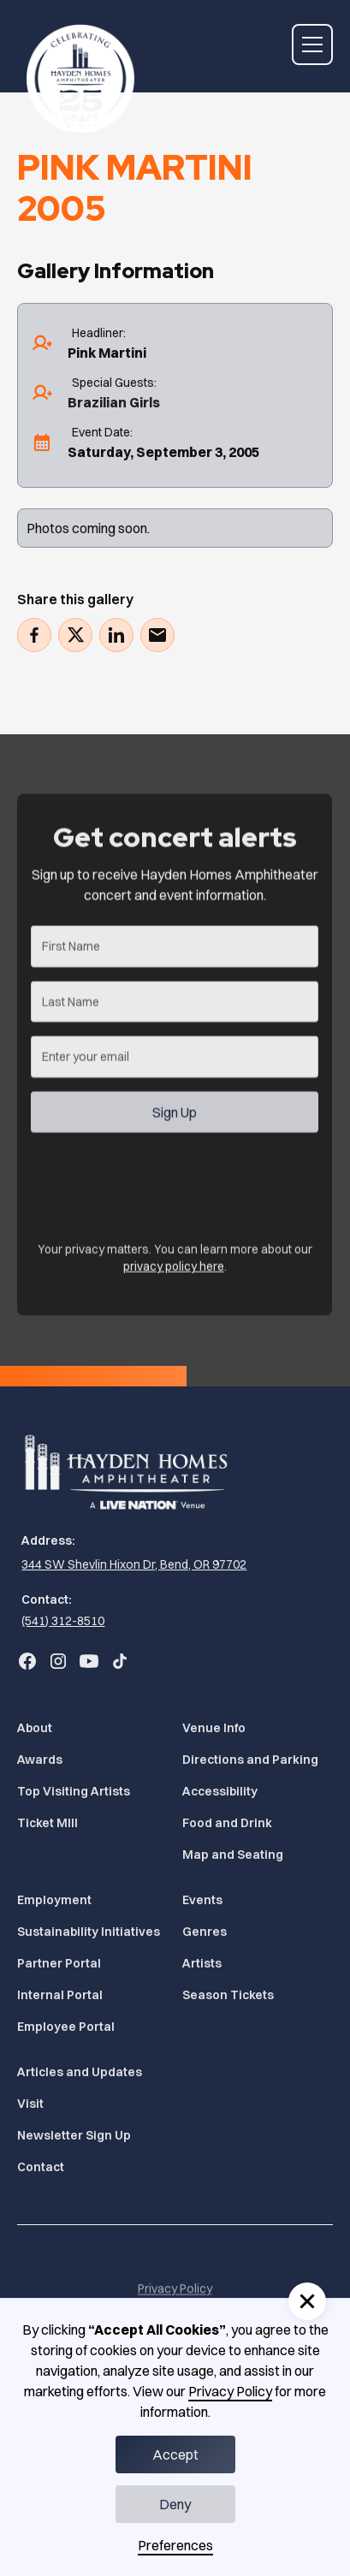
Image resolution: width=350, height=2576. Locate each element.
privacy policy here (173, 1276)
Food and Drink (227, 1823)
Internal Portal (60, 1995)
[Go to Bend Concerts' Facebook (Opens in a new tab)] (27, 1661)
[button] (312, 44)
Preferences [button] (175, 2545)
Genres (204, 1931)
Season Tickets (228, 1995)
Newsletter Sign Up (74, 2135)
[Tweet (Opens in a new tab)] (75, 635)
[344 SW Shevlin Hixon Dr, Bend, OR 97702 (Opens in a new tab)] (131, 1565)
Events (202, 1900)
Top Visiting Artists (73, 1791)
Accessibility (220, 1791)
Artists (202, 1963)
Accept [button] (175, 2454)
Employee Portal (66, 2026)
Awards (39, 1759)
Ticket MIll (47, 1823)
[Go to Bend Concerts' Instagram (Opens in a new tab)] (58, 1661)
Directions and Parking (250, 1759)
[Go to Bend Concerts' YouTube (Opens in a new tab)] (89, 1661)
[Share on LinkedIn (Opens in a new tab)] (116, 635)
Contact (40, 2167)
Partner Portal (59, 1963)
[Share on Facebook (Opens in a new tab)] (34, 635)
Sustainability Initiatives (88, 1931)
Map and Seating (232, 1854)
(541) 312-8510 (62, 1621)
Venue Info (214, 1728)
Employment (54, 1900)
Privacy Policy (230, 2391)
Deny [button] (175, 2504)
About (34, 1728)
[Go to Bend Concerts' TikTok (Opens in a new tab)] (120, 1661)
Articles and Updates (79, 2072)
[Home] (76, 72)
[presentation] (161, 1189)
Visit (30, 2103)
